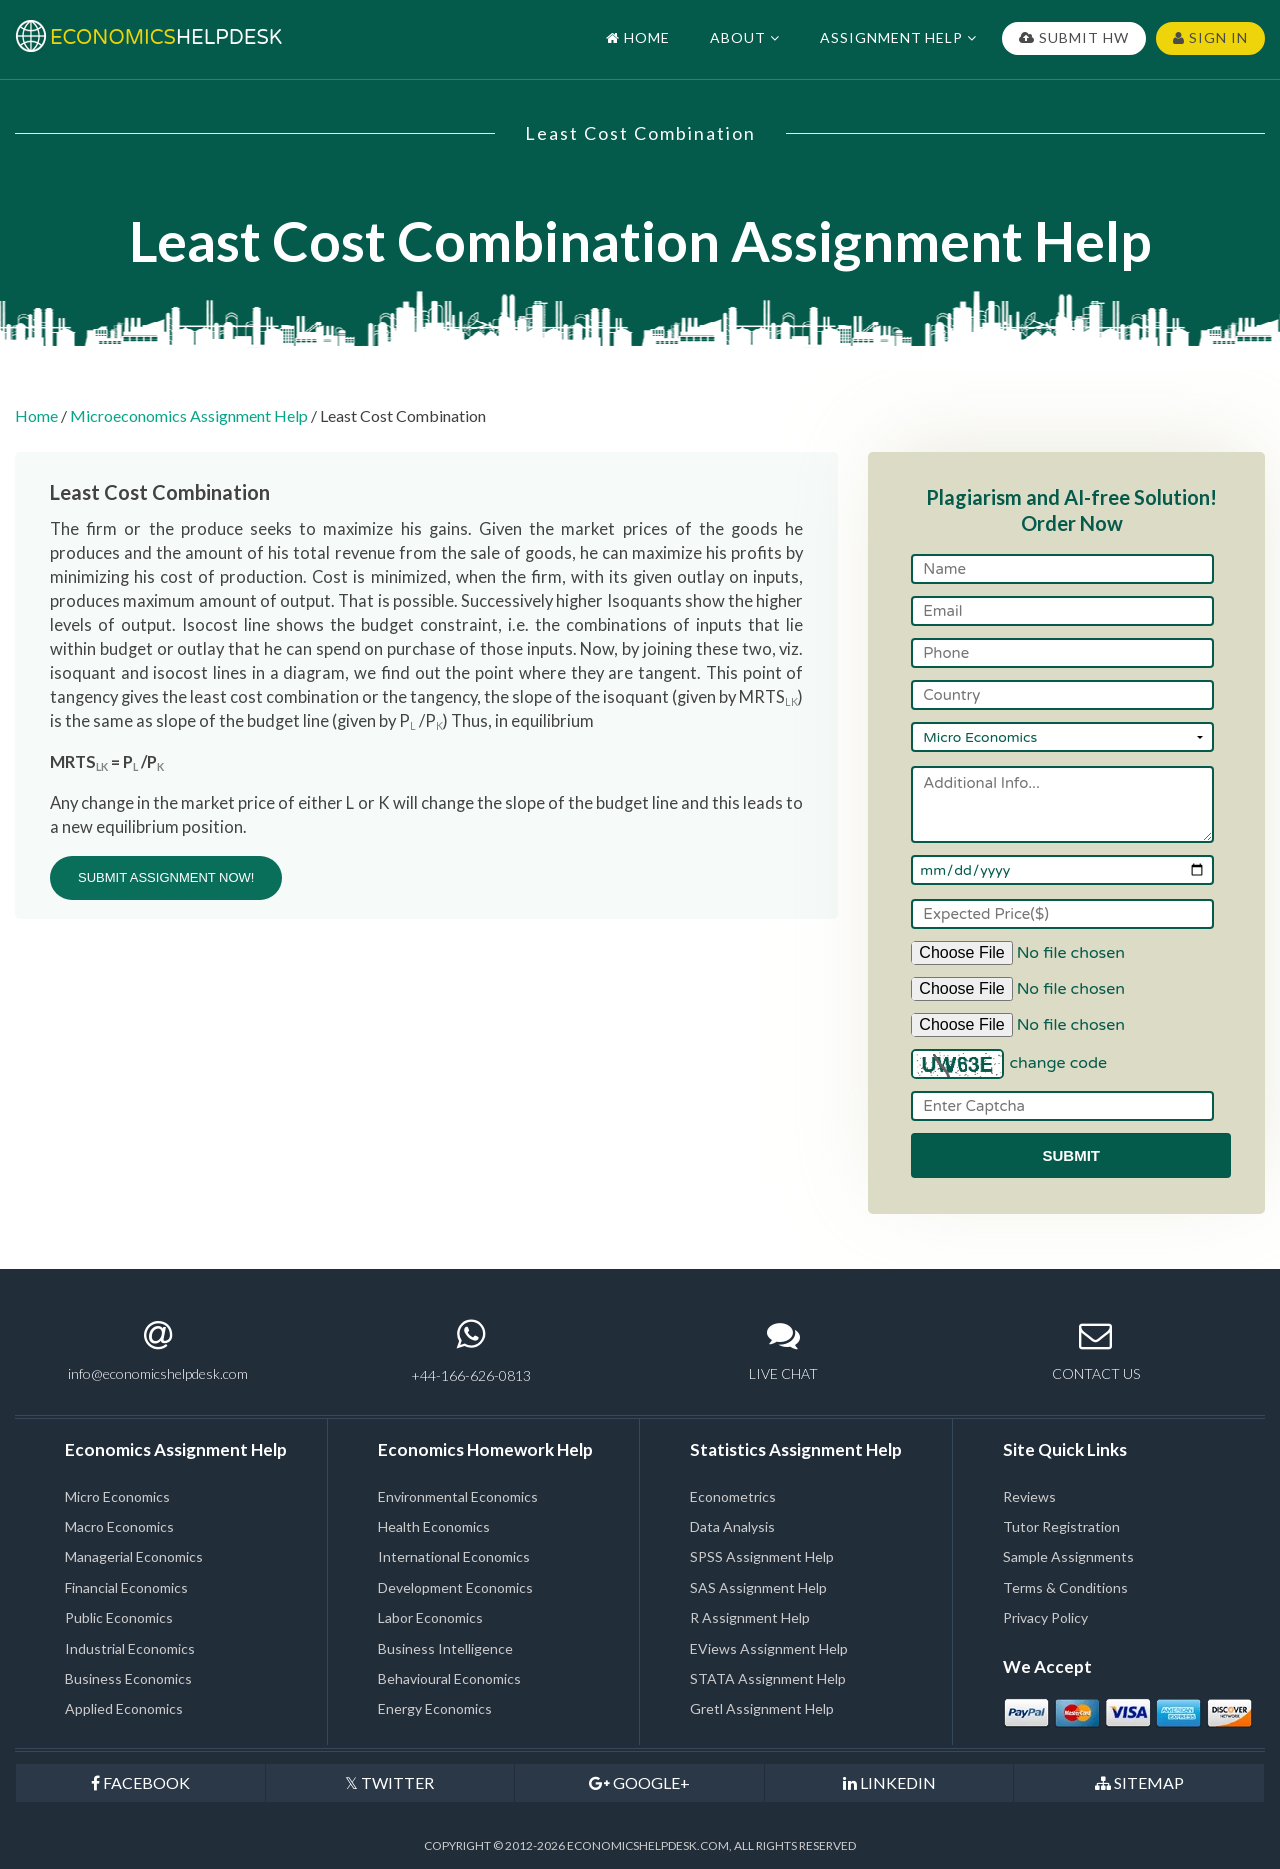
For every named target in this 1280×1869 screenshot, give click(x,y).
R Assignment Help (750, 1617)
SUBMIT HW (1074, 37)
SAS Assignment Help (758, 1587)
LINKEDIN (889, 1782)
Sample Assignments (1068, 1556)
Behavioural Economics (449, 1678)
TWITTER (389, 1782)
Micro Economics (117, 1496)
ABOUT (745, 37)
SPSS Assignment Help (762, 1556)
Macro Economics (119, 1526)
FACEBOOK (140, 1782)
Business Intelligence (445, 1648)
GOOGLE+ (639, 1782)
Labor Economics (430, 1617)
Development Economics (455, 1587)
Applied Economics (124, 1708)
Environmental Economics (458, 1496)
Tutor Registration (1061, 1526)
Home (36, 415)
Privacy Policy (1045, 1617)
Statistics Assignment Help (796, 1449)
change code (1058, 1063)
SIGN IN (1210, 37)
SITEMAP (1139, 1782)
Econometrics (733, 1496)
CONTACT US (1096, 1350)
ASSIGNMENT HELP (899, 37)
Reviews (1029, 1496)
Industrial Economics (130, 1648)
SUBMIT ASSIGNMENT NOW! (166, 877)
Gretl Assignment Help (762, 1708)
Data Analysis (732, 1526)
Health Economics (434, 1526)
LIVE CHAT (783, 1350)
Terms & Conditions (1065, 1587)
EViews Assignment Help (769, 1648)
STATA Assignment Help (768, 1678)
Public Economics (119, 1617)
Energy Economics (435, 1708)
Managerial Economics (134, 1556)
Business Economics (128, 1678)
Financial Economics (126, 1587)
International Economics (454, 1556)
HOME (638, 37)
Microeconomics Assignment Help (189, 415)
